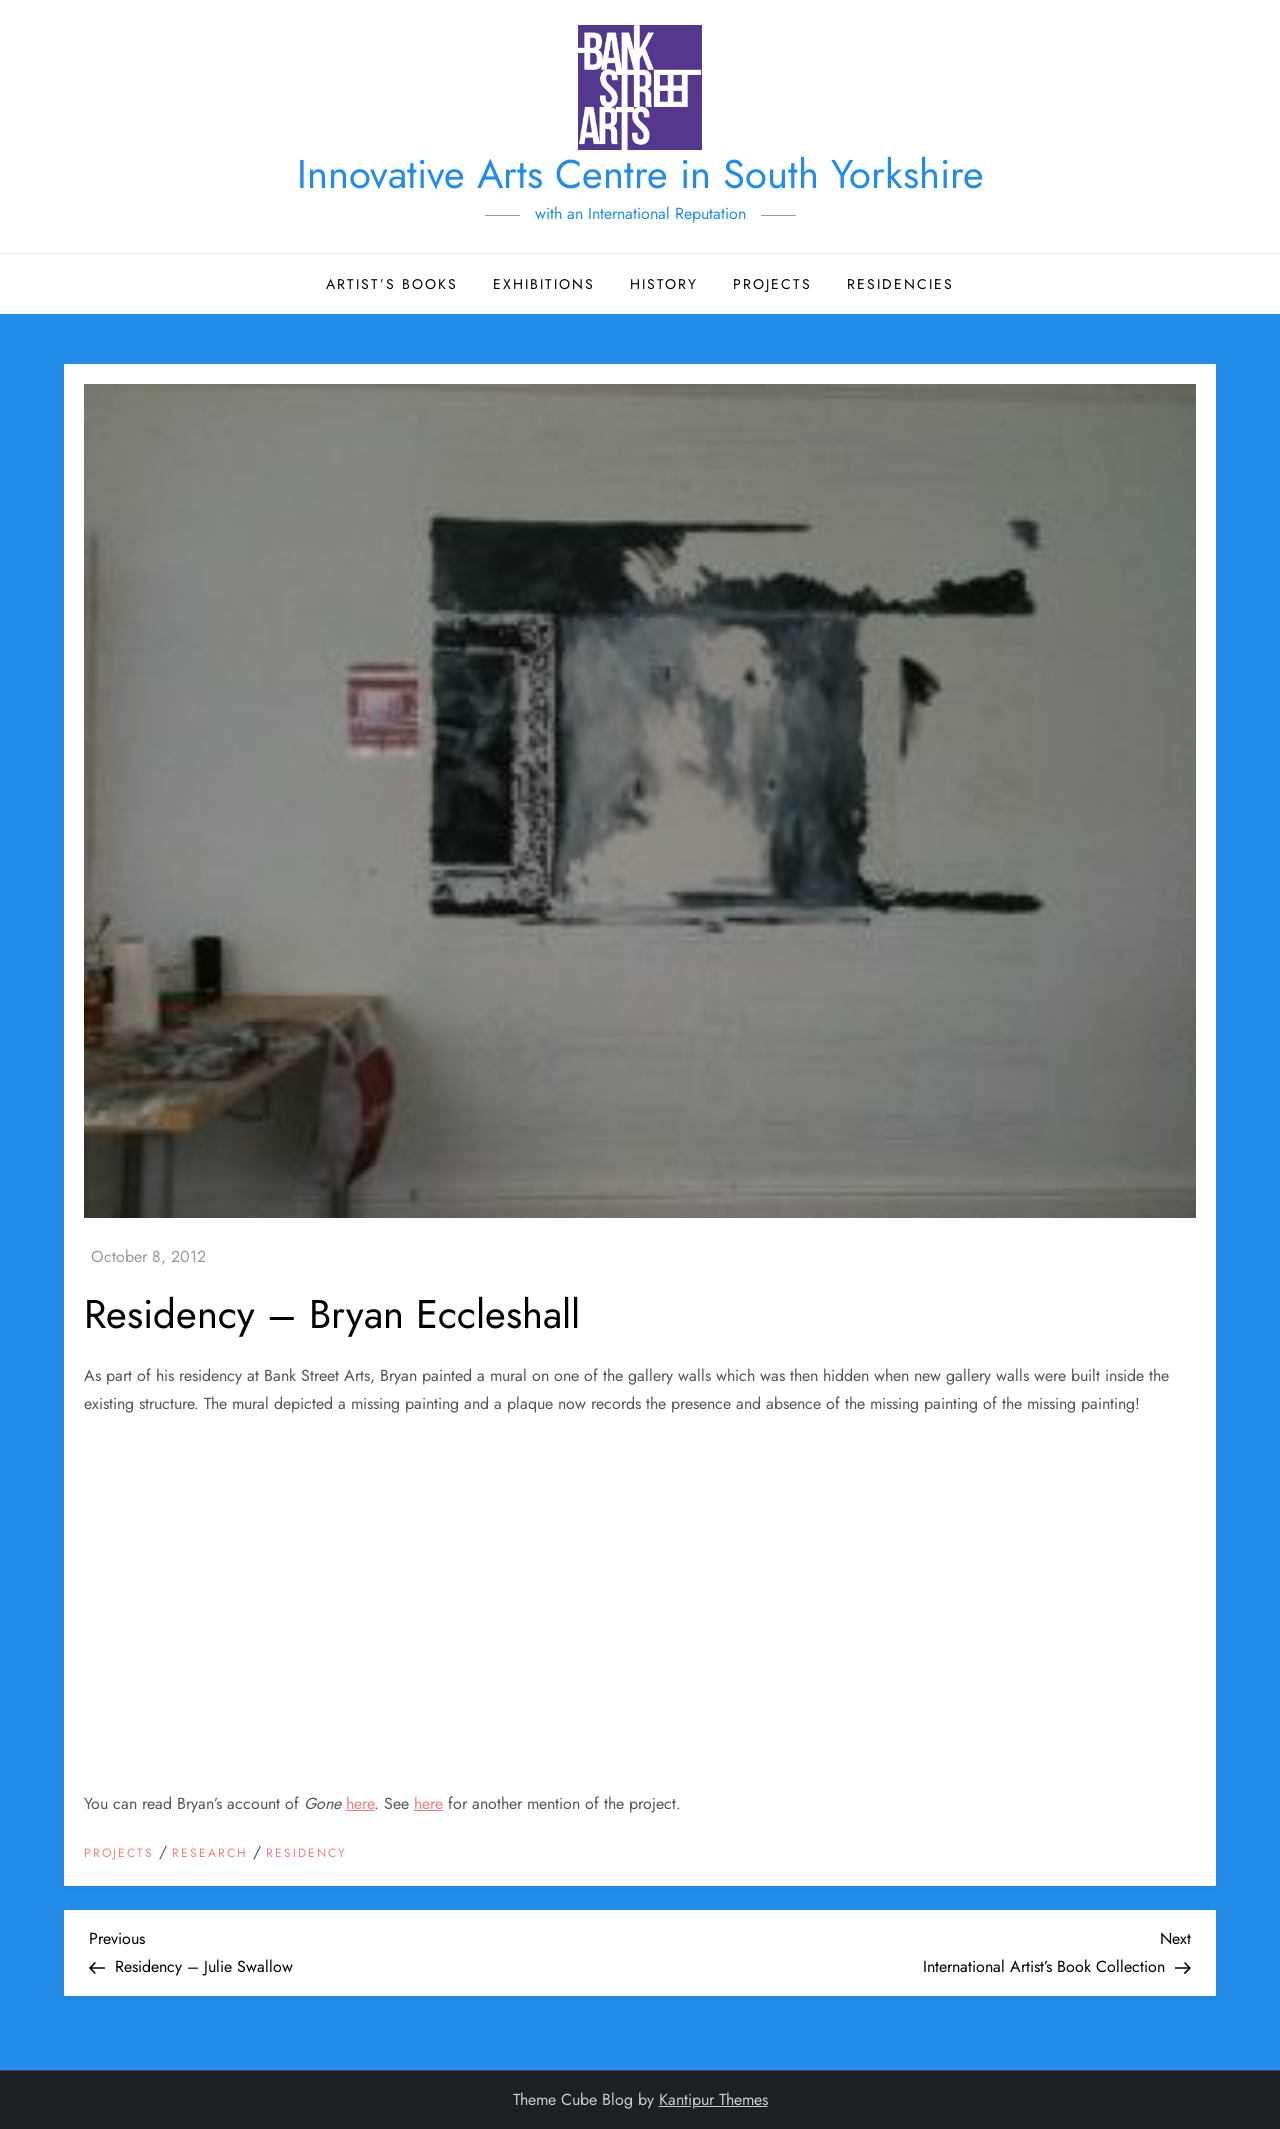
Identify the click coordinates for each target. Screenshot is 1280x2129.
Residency (306, 1854)
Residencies (900, 284)
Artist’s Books (392, 284)
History (664, 284)
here (360, 1803)
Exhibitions (544, 284)
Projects (772, 284)
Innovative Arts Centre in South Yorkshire (640, 174)
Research (210, 1854)
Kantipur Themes (713, 2099)
